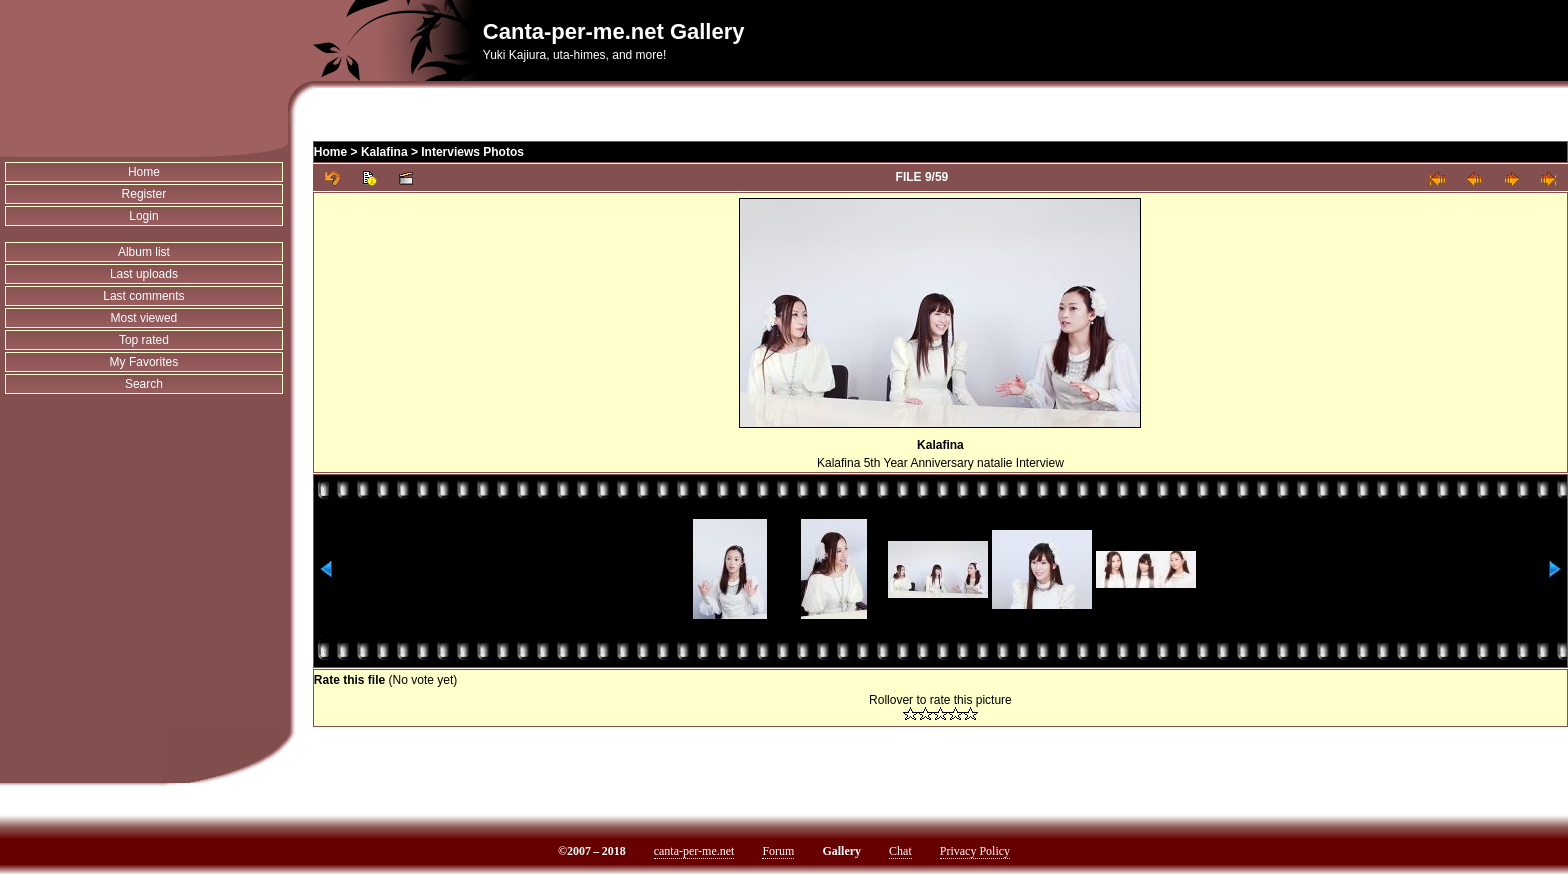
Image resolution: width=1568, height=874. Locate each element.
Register (144, 194)
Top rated (144, 340)
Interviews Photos (472, 152)
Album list (144, 252)
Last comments (143, 296)
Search (144, 384)
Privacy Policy (975, 851)
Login (143, 216)
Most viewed (144, 318)
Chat (900, 851)
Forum (778, 851)
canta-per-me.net (694, 851)
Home (144, 172)
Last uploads (144, 274)
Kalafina (384, 152)
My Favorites (144, 362)
